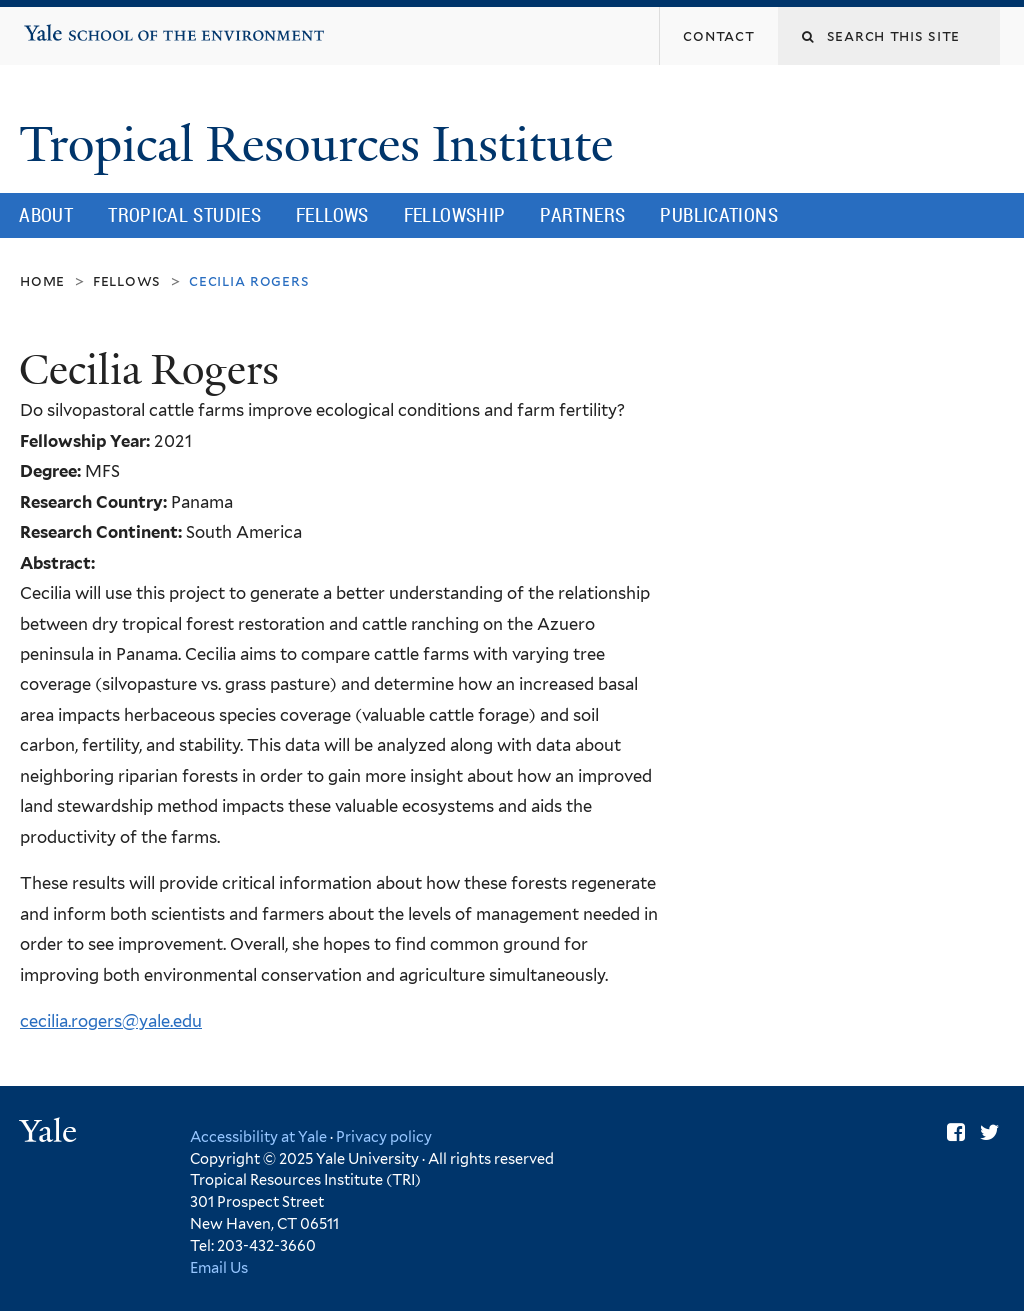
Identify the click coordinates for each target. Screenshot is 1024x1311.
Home (42, 280)
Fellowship (455, 215)
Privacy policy (384, 1136)
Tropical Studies (184, 215)
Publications (719, 215)
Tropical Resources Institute (322, 144)
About (46, 215)
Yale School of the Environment (86, 25)
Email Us (219, 1267)
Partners (582, 215)
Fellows (332, 215)
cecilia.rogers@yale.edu (111, 1021)
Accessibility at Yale (258, 1136)
